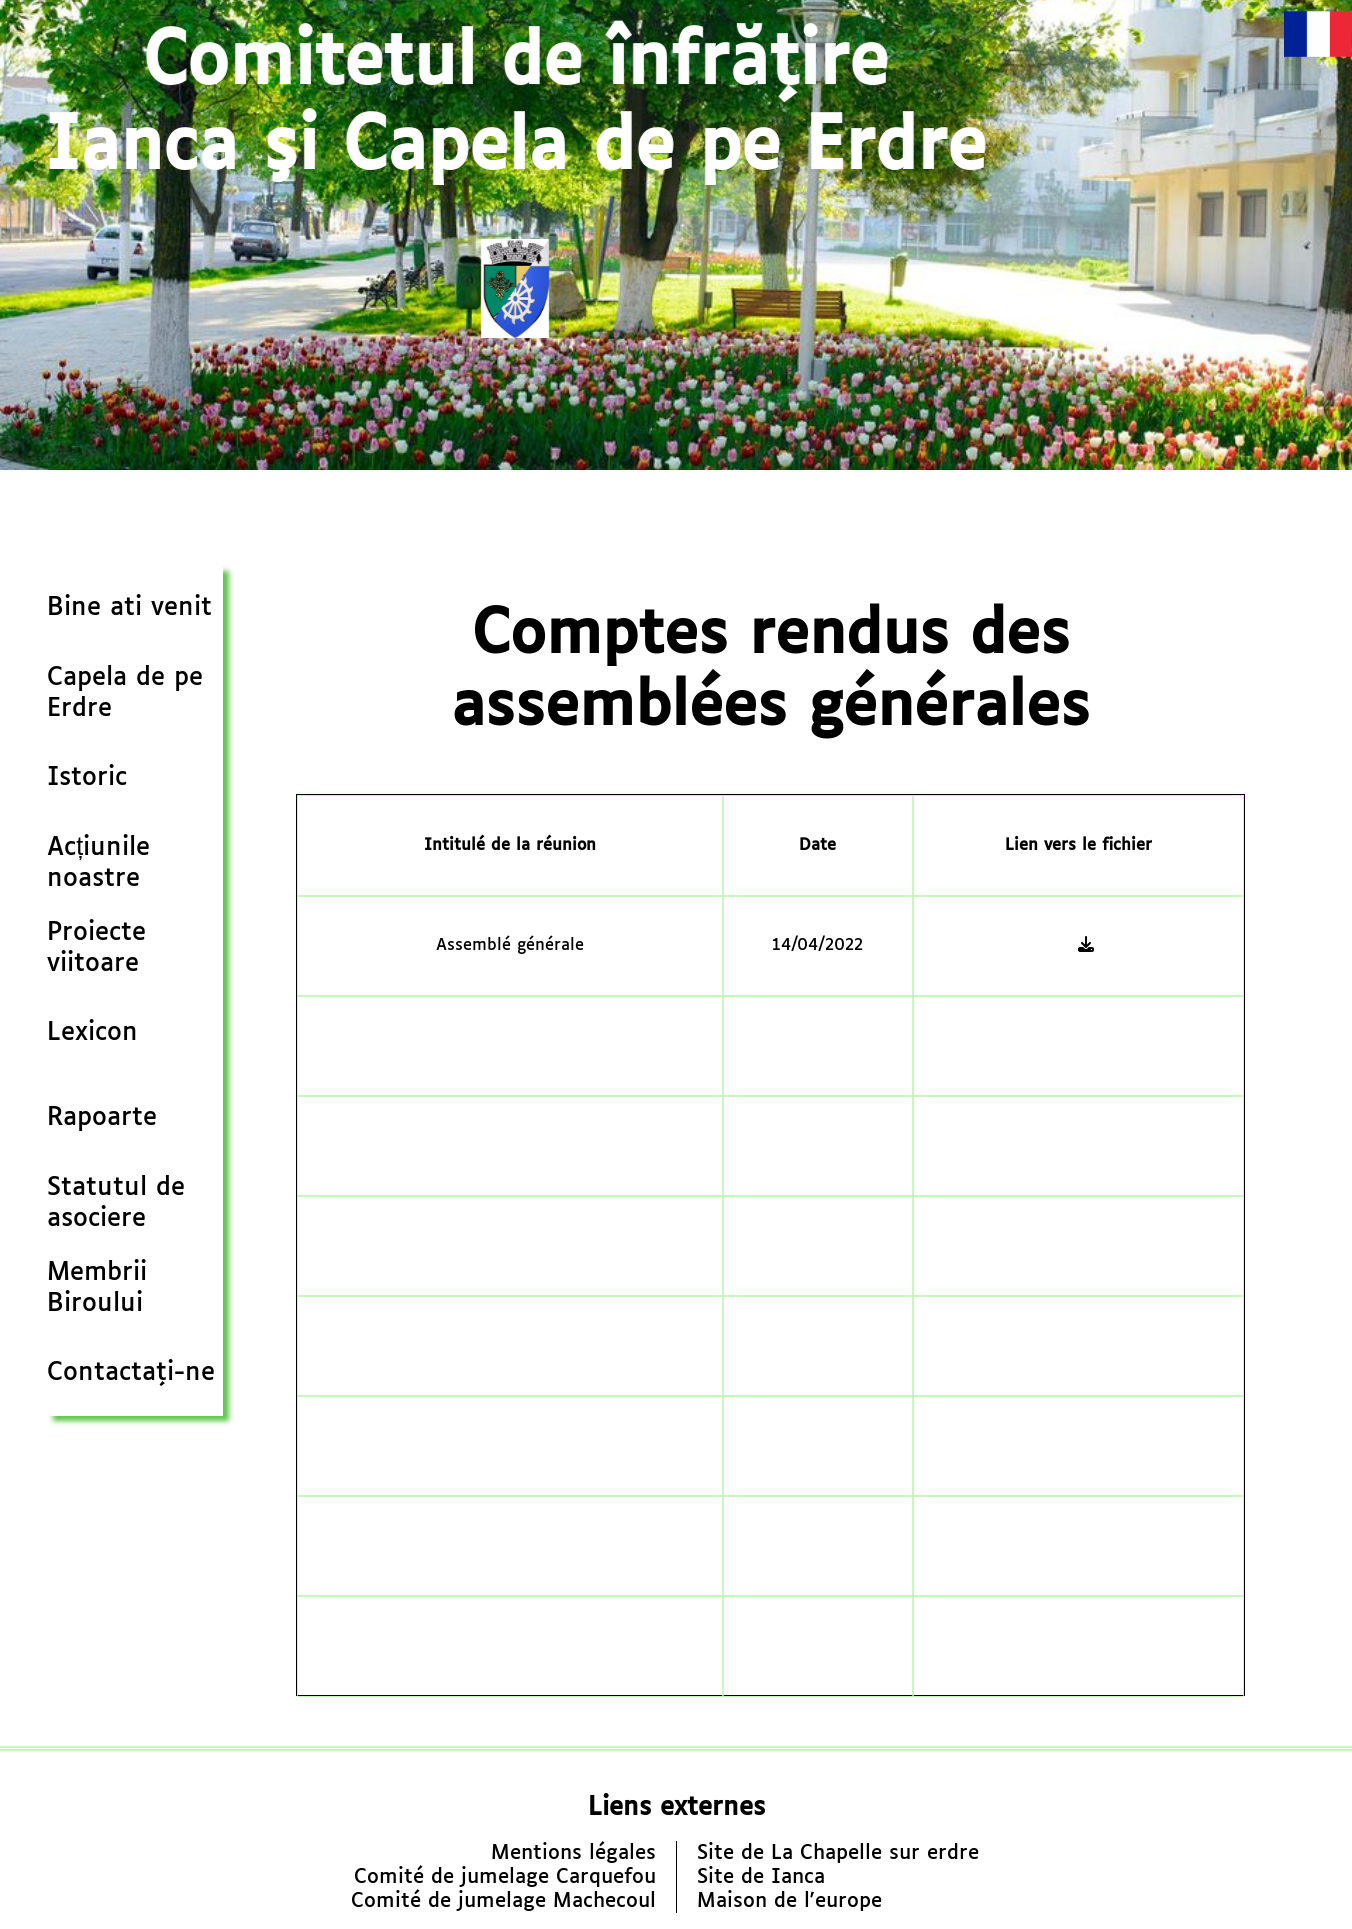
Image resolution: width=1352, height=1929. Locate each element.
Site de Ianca (761, 1877)
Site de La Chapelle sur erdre (838, 1853)
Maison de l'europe (789, 1901)
